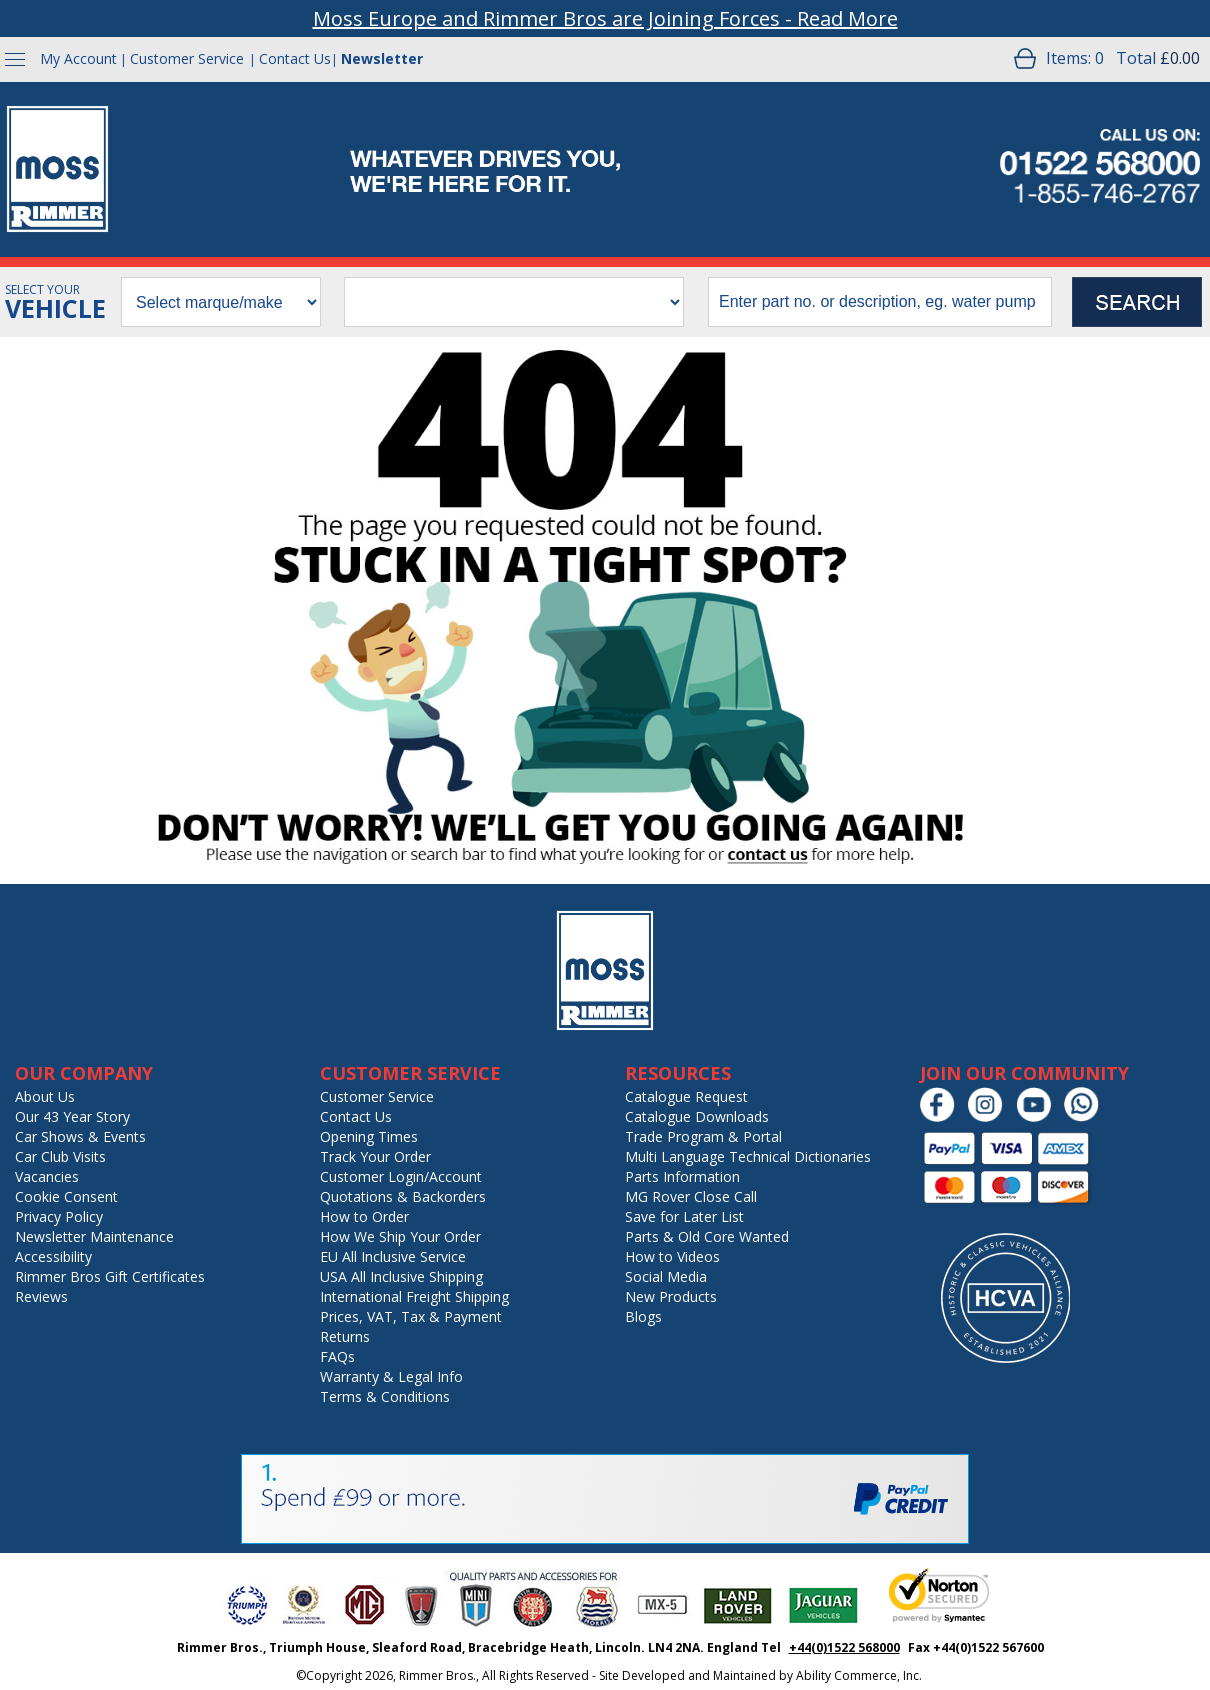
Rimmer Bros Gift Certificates (110, 1276)
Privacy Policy (59, 1216)
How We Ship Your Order (400, 1236)
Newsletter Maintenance (94, 1236)
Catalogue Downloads (697, 1116)
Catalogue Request (686, 1096)
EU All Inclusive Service (393, 1256)
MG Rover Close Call (691, 1196)
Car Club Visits (60, 1156)
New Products (671, 1296)
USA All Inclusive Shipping (401, 1276)
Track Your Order (375, 1156)
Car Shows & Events (80, 1136)
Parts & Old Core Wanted (707, 1236)
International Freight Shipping (414, 1296)
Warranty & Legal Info (391, 1376)
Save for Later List (684, 1216)
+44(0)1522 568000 (844, 1647)
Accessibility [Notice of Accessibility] (53, 1256)
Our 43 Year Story (72, 1116)
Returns (345, 1336)
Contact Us (295, 58)
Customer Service (187, 58)
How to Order (364, 1216)
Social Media (666, 1276)
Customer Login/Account (401, 1176)
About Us (45, 1096)
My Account (78, 58)
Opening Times (369, 1136)
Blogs (643, 1316)
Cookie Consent (66, 1196)
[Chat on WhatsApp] (1086, 1117)
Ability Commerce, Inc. (859, 1675)
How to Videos (672, 1256)
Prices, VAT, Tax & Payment (411, 1316)
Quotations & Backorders (403, 1196)
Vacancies (47, 1176)
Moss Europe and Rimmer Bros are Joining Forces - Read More (605, 18)
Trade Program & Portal (703, 1136)
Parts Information (682, 1176)
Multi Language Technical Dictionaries (748, 1156)
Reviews (41, 1296)
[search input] (880, 302)
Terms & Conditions (385, 1396)
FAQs (337, 1356)
